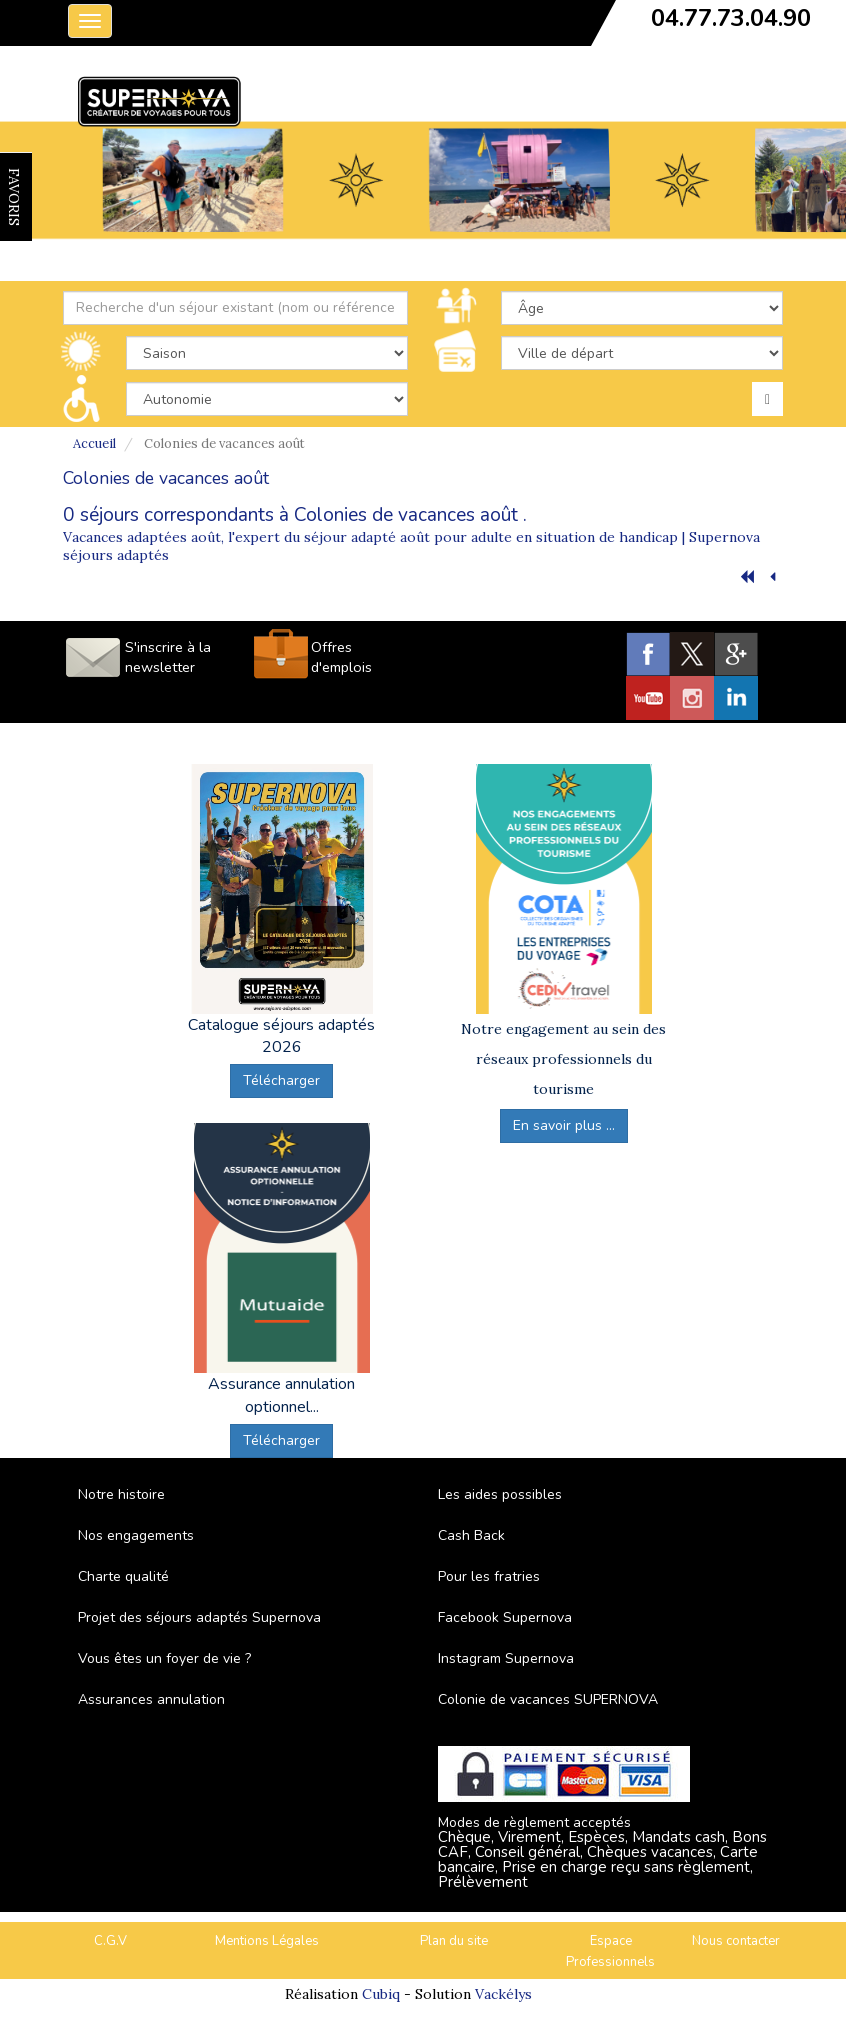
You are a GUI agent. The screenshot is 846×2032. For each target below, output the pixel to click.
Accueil (94, 443)
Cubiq (381, 1994)
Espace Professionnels (610, 1951)
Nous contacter (736, 1941)
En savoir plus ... (564, 1125)
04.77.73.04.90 (731, 18)
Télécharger (281, 1080)
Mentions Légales (267, 1941)
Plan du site (454, 1941)
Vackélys (503, 1994)
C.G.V (110, 1941)
